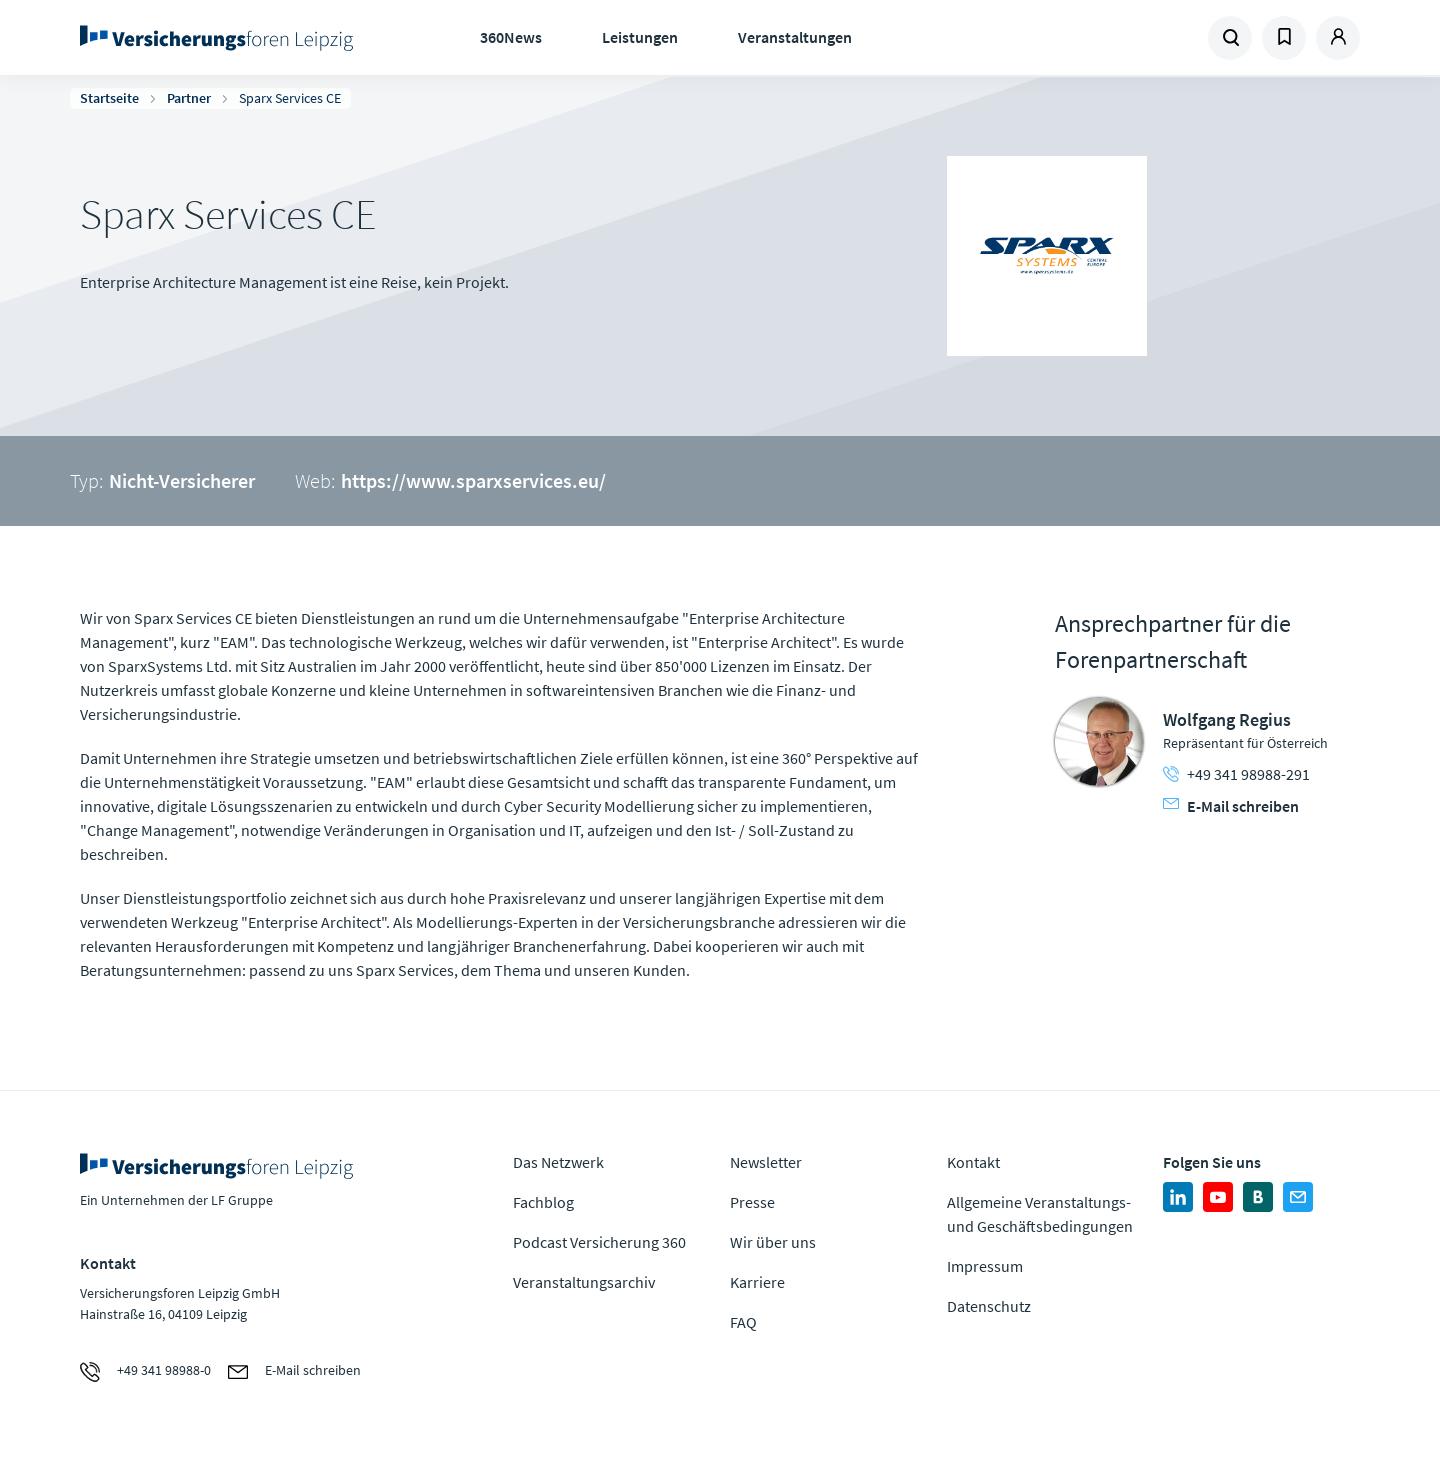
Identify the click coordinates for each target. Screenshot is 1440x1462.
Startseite (109, 98)
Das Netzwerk (558, 1162)
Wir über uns (773, 1242)
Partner (189, 98)
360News (511, 37)
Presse (752, 1202)
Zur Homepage (222, 38)
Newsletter (766, 1162)
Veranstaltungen (795, 37)
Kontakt (973, 1162)
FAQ (743, 1322)
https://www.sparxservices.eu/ (473, 480)
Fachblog (543, 1202)
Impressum (985, 1266)
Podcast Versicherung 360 (599, 1242)
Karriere (757, 1282)
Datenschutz (989, 1306)
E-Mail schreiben (1231, 806)
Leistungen (640, 37)
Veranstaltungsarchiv (584, 1282)
